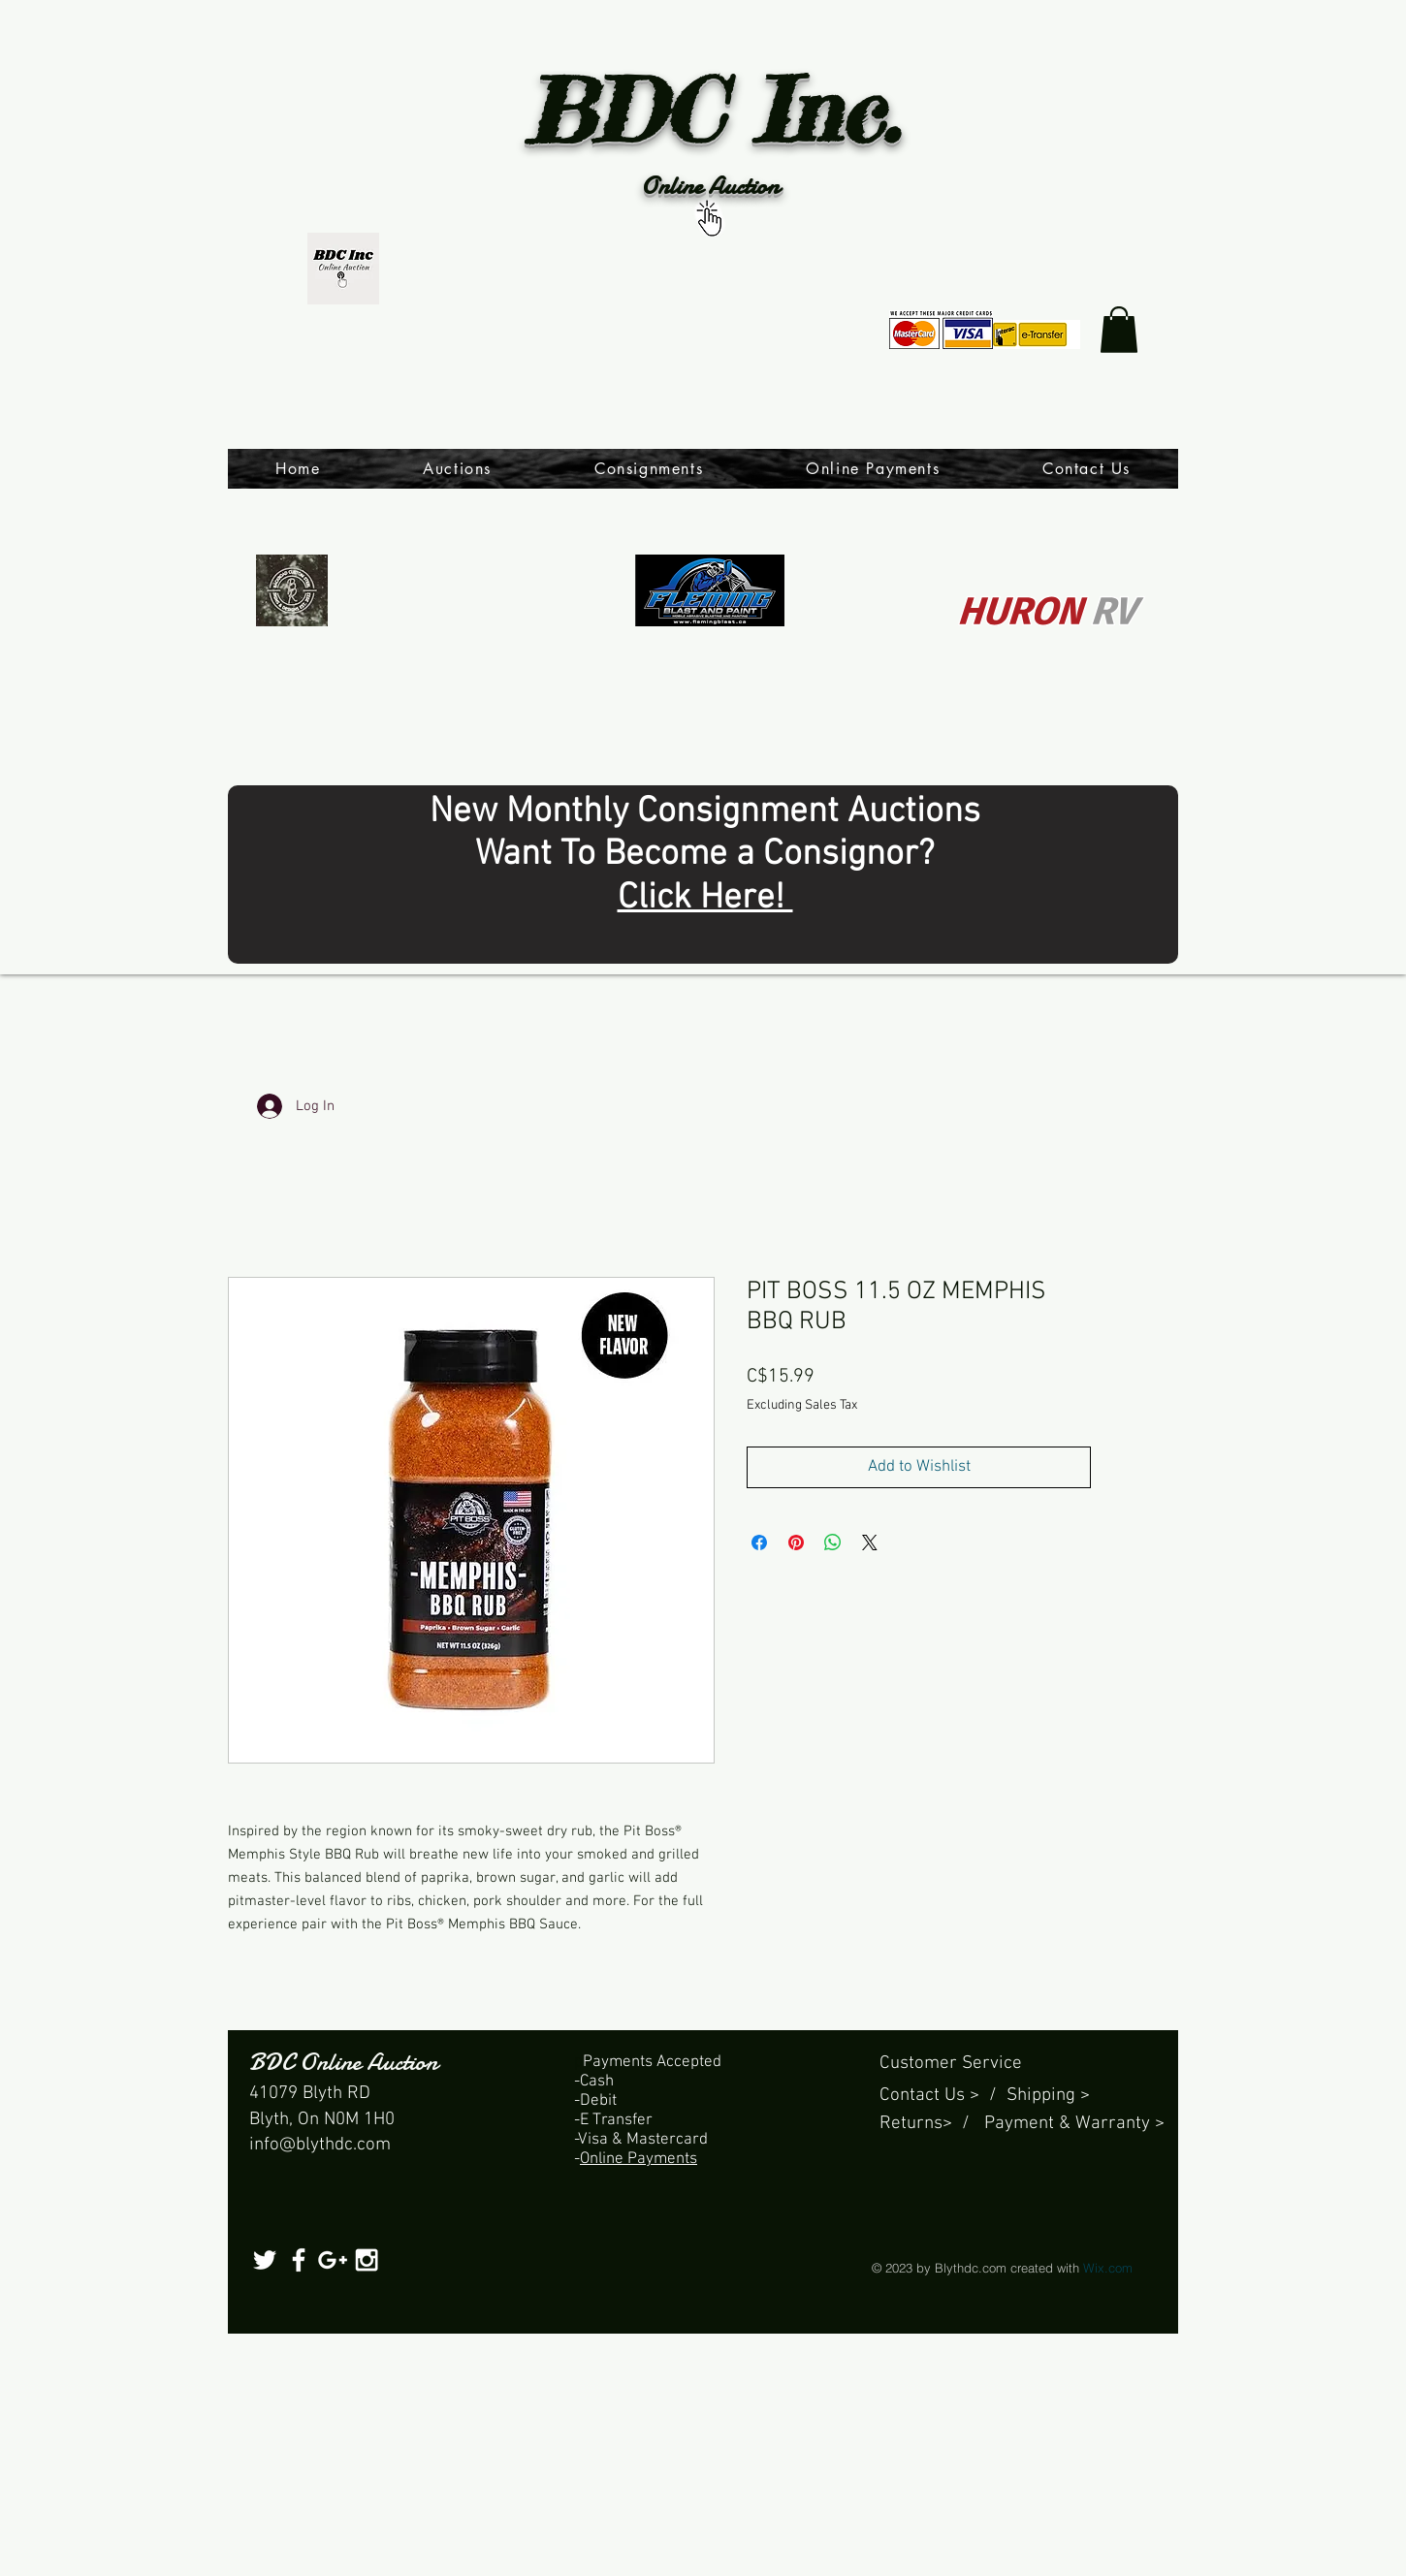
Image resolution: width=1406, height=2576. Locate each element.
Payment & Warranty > (1074, 2124)
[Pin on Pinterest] (796, 1542)
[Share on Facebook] (759, 1542)
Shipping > (1048, 2095)
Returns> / (931, 2124)
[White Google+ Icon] (332, 2259)
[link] (1119, 329)
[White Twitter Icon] (264, 2259)
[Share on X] (869, 1542)
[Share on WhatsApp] (833, 1542)
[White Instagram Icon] (366, 2259)
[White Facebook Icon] (298, 2259)
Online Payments (638, 2159)
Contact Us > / (943, 2095)
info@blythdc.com (320, 2145)
